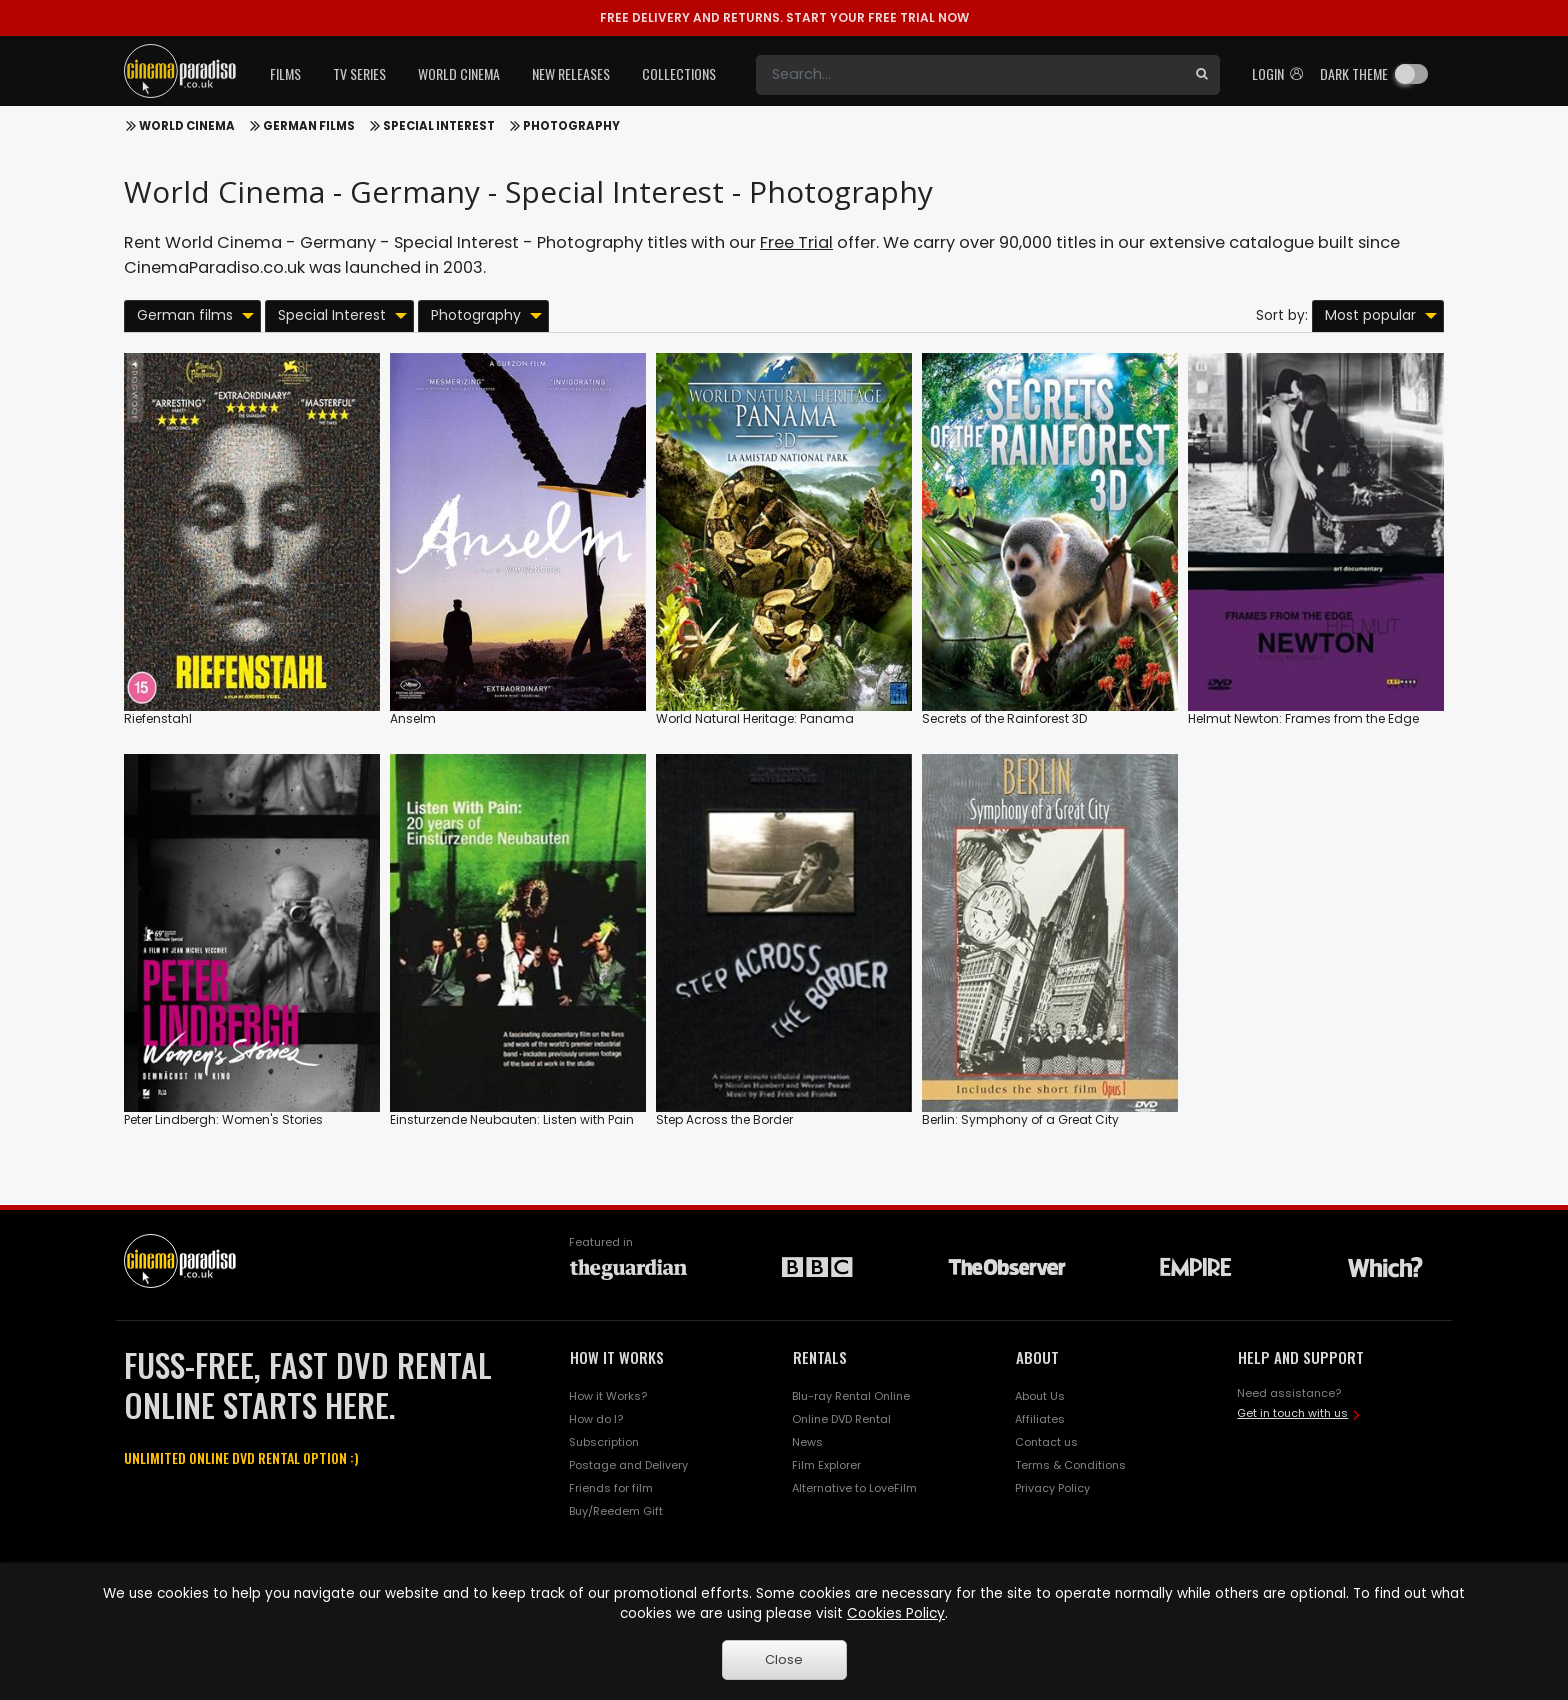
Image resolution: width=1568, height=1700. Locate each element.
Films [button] (285, 73)
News (807, 1442)
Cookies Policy (896, 1613)
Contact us (1046, 1442)
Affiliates (1040, 1419)
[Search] (970, 75)
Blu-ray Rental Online (851, 1396)
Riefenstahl (158, 718)
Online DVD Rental (841, 1419)
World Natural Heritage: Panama (755, 718)
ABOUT (1037, 1357)
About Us (1040, 1396)
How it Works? (608, 1396)
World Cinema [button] (459, 73)
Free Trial (796, 242)
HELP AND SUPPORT (1301, 1357)
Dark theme (1354, 73)
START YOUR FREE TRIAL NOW (784, 17)
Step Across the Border (724, 1119)
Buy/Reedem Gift (616, 1511)
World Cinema (187, 126)
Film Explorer (826, 1465)
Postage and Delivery (628, 1465)
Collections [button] (679, 73)
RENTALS (820, 1357)
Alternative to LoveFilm (854, 1488)
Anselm (413, 718)
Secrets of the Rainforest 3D (1004, 718)
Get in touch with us (1292, 1413)
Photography (571, 126)
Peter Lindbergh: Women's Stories (223, 1119)
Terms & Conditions (1070, 1465)
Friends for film (611, 1488)
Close (784, 1659)
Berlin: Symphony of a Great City (1020, 1119)
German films (309, 126)
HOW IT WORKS (617, 1357)
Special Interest (439, 126)
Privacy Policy (1052, 1488)
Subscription (604, 1442)
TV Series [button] (359, 73)
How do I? (596, 1419)
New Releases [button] (571, 73)
